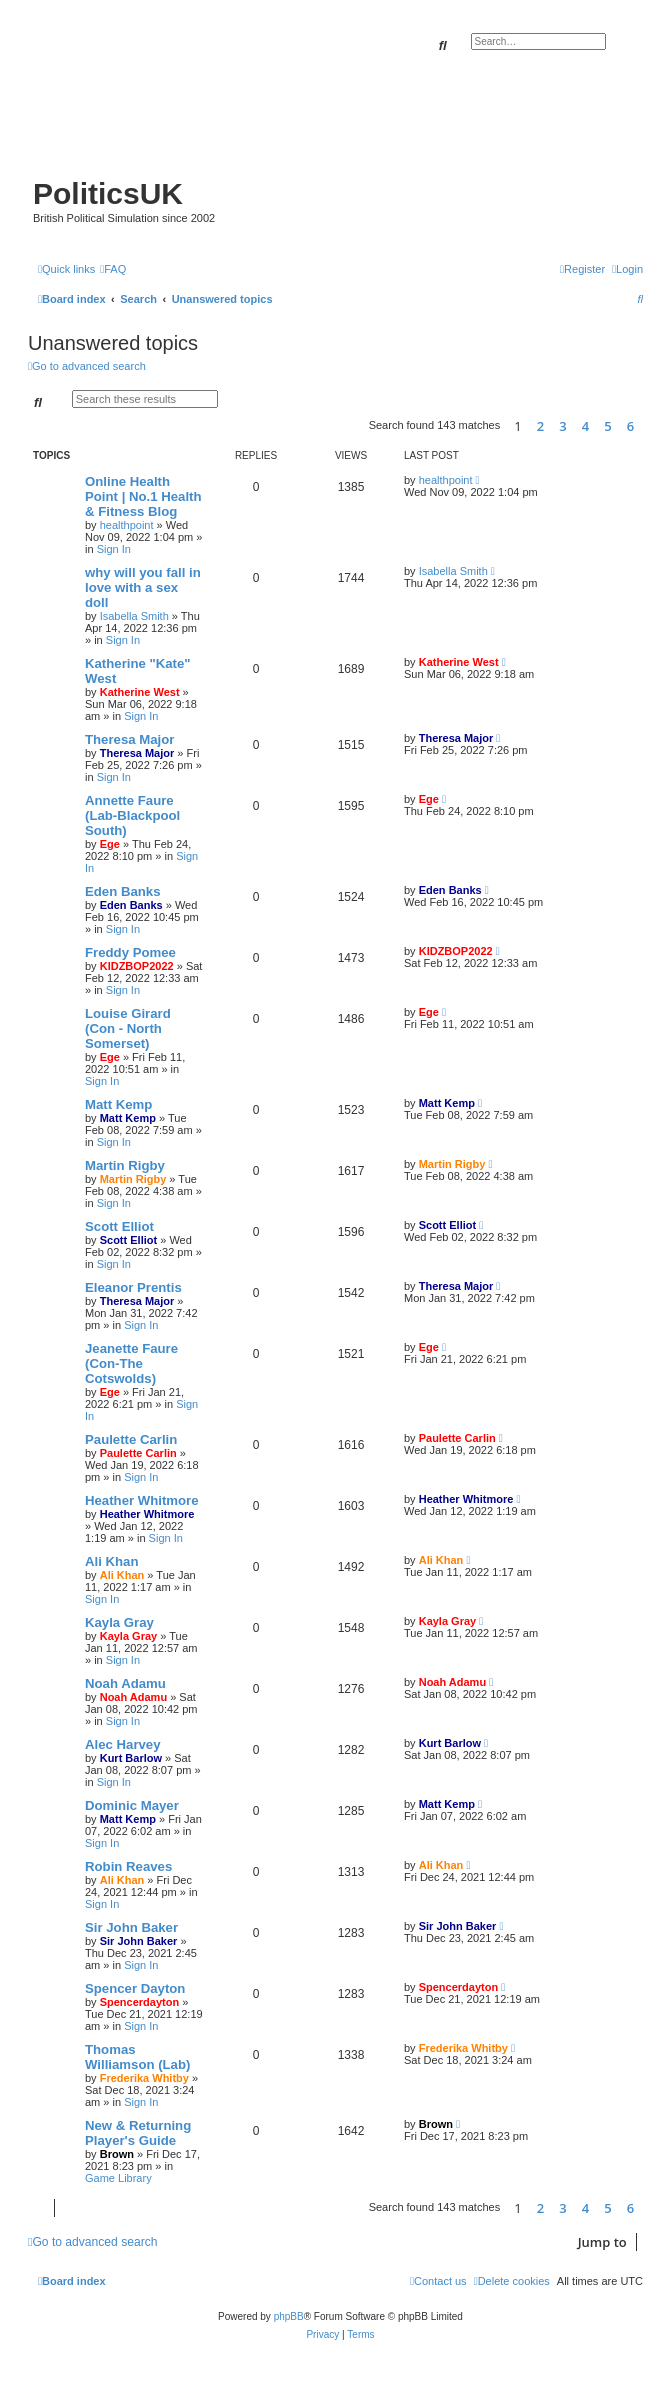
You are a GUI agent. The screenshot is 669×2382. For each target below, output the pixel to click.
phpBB (289, 2316)
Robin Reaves (128, 1866)
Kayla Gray (119, 1622)
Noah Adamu (125, 1683)
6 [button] (630, 426)
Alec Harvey (123, 1744)
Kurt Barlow (131, 1758)
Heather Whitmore (142, 1500)
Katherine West (140, 692)
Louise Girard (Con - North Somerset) (128, 1028)
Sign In (114, 549)
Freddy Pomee (130, 952)
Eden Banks (123, 891)
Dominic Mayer (132, 1805)
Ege (110, 844)
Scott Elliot (119, 1226)
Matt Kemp (118, 1104)
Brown (117, 2154)
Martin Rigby (125, 1165)
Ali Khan (111, 1561)
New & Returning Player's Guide (138, 2133)
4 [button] (585, 426)
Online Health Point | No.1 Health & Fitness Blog (143, 496)
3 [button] (562, 426)
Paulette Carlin (131, 1439)
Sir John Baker (131, 1927)
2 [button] (540, 426)
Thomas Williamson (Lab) (137, 2057)
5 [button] (607, 426)
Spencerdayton (139, 2002)
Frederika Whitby (144, 2078)
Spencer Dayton (135, 1988)
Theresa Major (129, 739)
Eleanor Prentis (133, 1287)
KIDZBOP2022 (137, 966)
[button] (648, 426)
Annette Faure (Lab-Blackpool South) (132, 815)
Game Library (118, 2178)
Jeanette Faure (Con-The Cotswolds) (131, 1363)
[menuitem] (113, 269)
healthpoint (127, 525)
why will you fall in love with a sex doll (143, 587)
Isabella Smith (134, 616)
